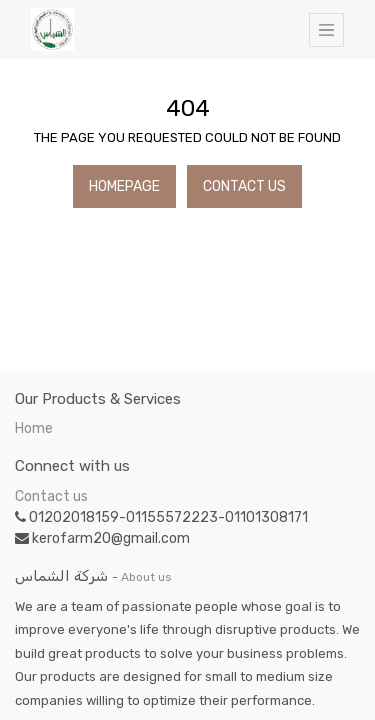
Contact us (51, 496)
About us (146, 577)
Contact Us (244, 186)
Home (34, 428)
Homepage (124, 186)
